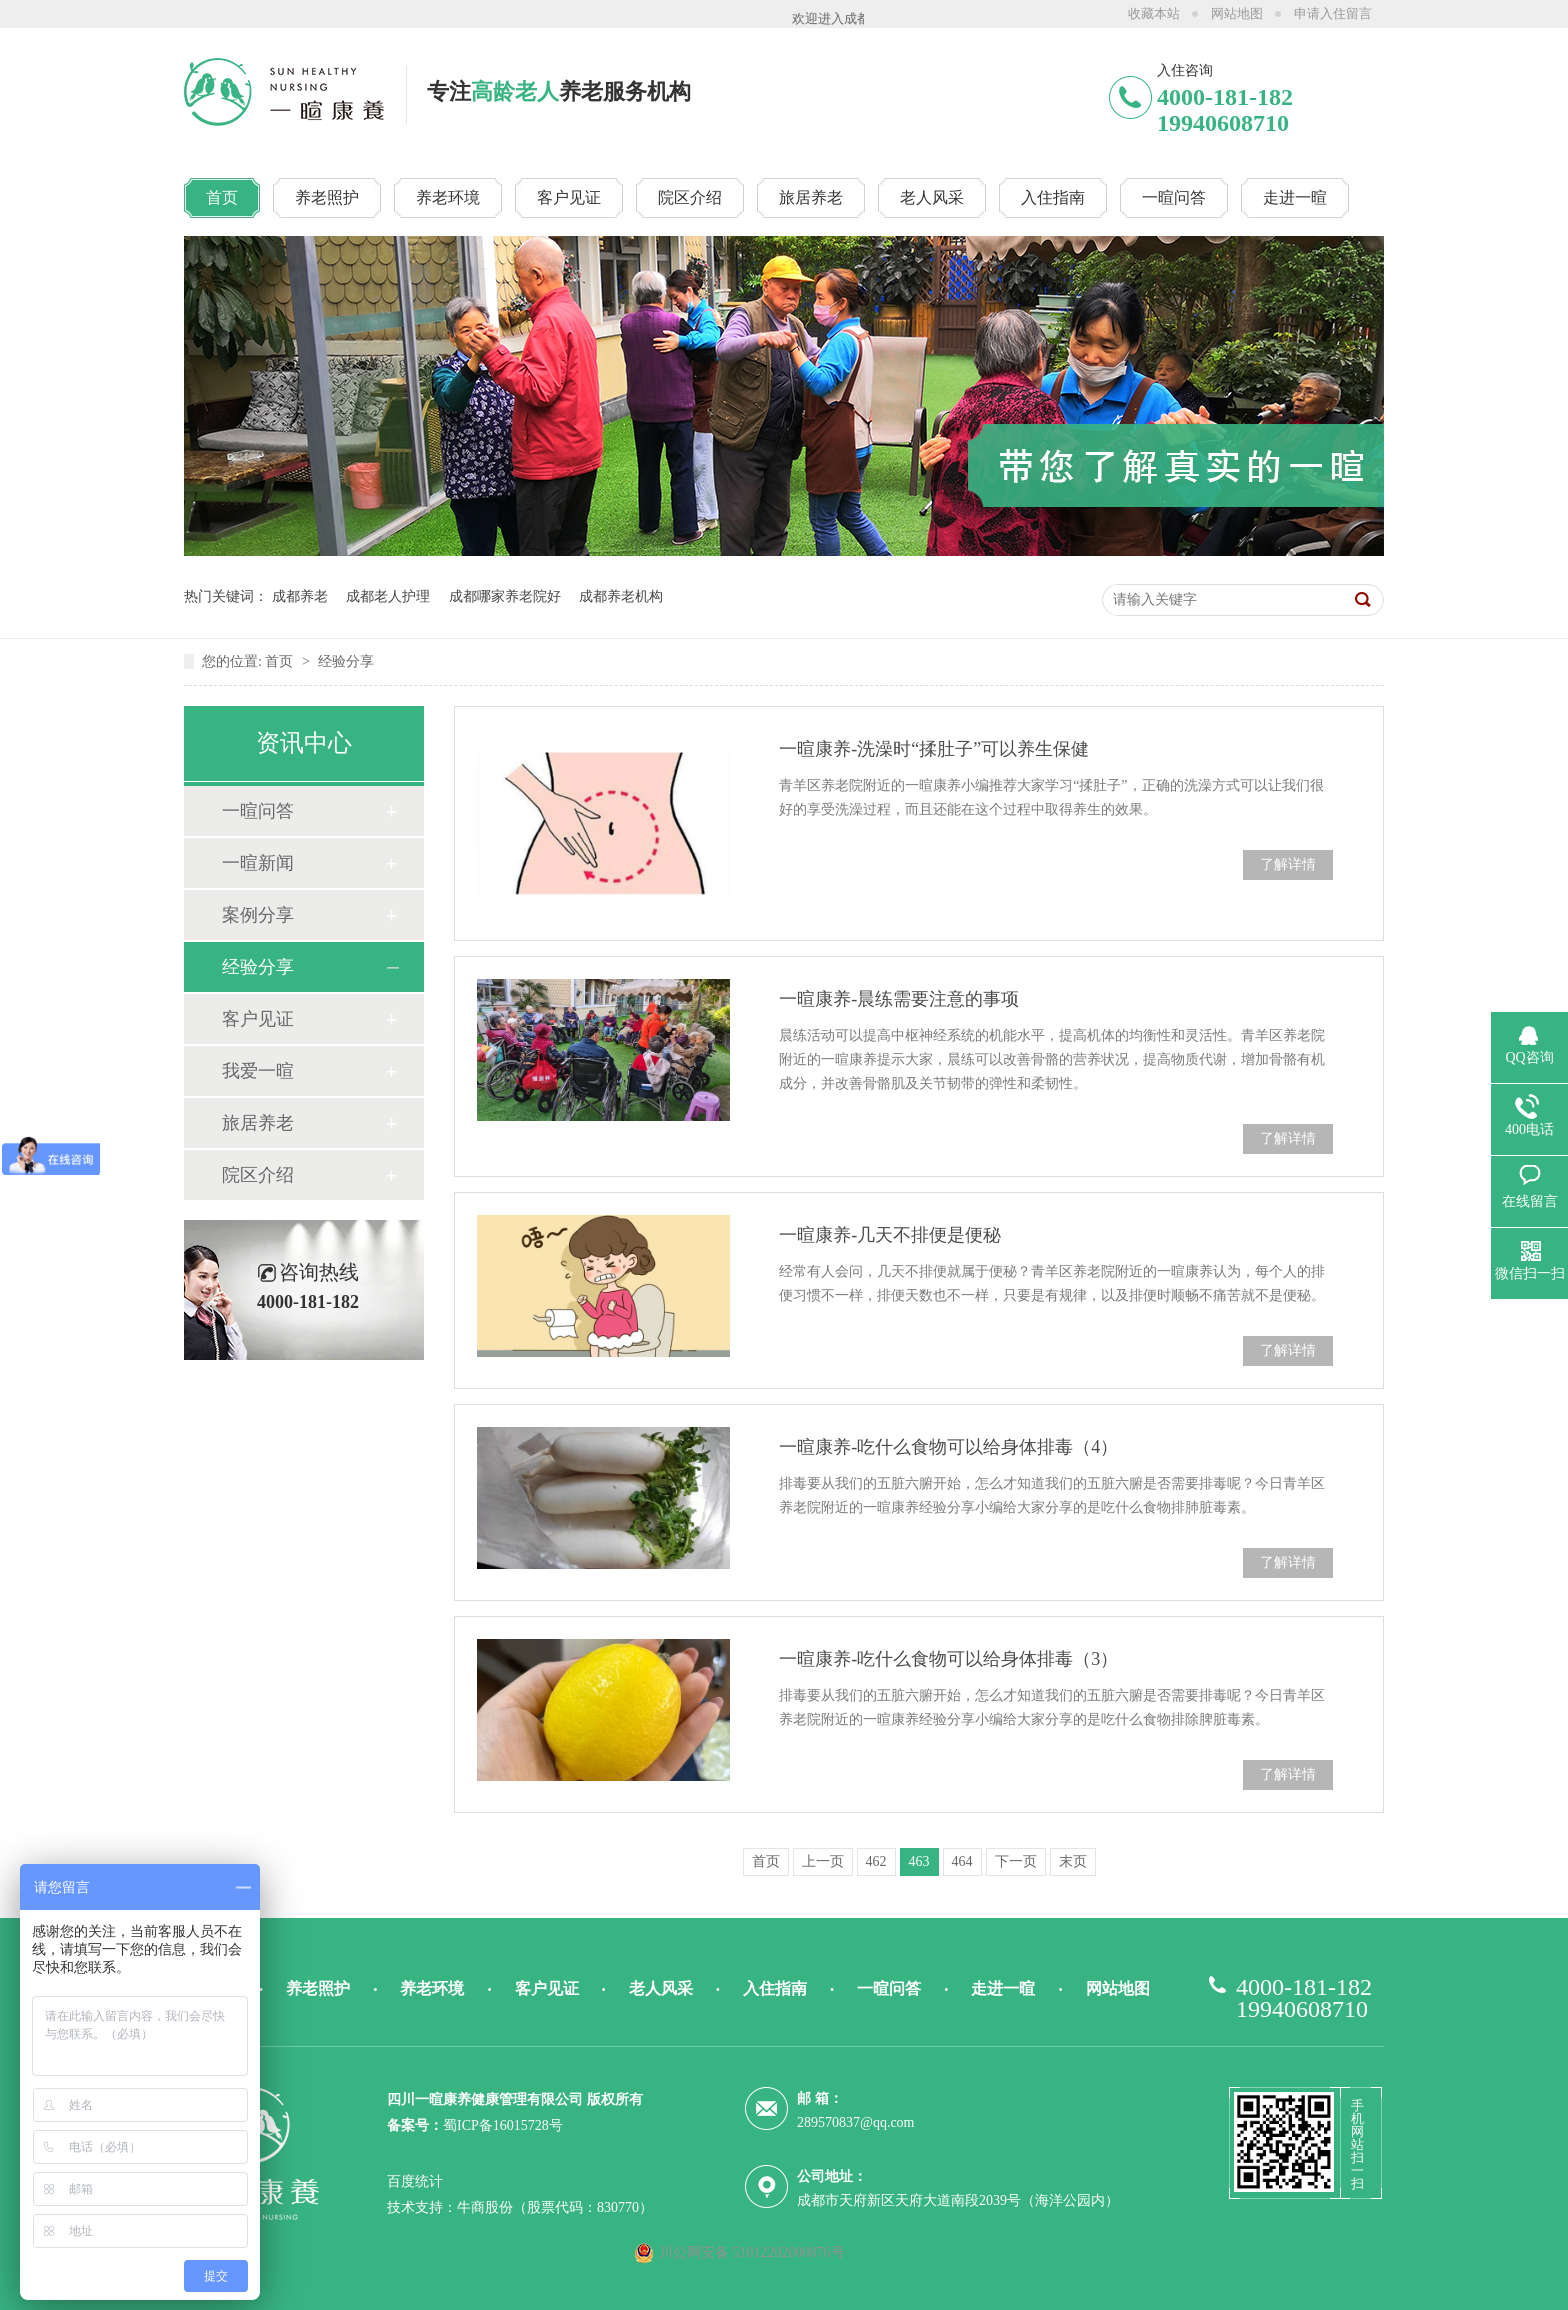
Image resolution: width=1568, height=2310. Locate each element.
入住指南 (775, 1988)
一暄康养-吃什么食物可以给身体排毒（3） (948, 1659)
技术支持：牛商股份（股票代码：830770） (520, 2207)
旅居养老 (258, 1123)
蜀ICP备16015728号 (503, 2125)
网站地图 (1237, 13)
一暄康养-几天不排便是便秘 (890, 1235)
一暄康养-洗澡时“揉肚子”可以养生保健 (934, 749)
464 (962, 1861)
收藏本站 (1154, 13)
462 (876, 1861)
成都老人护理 (388, 596)
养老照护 (318, 1988)
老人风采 (661, 1988)
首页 (281, 661)
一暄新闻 (258, 863)
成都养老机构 (621, 596)
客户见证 (258, 1019)
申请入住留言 (1333, 13)
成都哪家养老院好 (505, 596)
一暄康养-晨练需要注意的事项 (899, 999)
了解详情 (1288, 864)
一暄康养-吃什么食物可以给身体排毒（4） (948, 1447)
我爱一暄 (258, 1071)
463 (919, 1861)
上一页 (823, 1861)
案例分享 (258, 915)
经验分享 (346, 661)
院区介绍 (258, 1175)
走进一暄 (1003, 1988)
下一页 (1016, 1861)
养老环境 (432, 1988)
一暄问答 (258, 811)
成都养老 (300, 596)
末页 (1073, 1861)
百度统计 (415, 2181)
